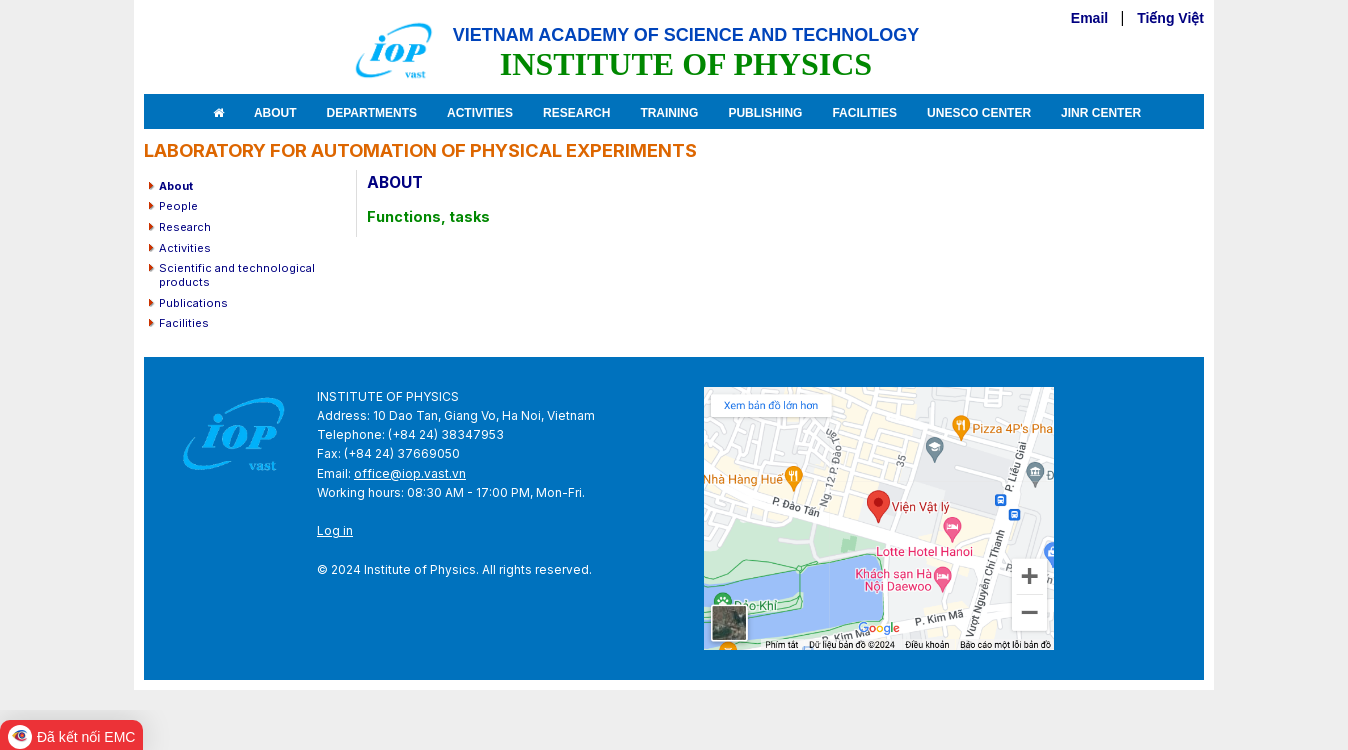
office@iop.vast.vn (410, 473)
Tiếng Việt (1170, 18)
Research (576, 113)
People (178, 206)
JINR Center (1101, 113)
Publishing (765, 113)
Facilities (864, 113)
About (275, 113)
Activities (480, 113)
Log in (335, 530)
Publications (193, 303)
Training (669, 113)
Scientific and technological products (237, 275)
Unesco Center (979, 113)
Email (1089, 18)
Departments (372, 113)
